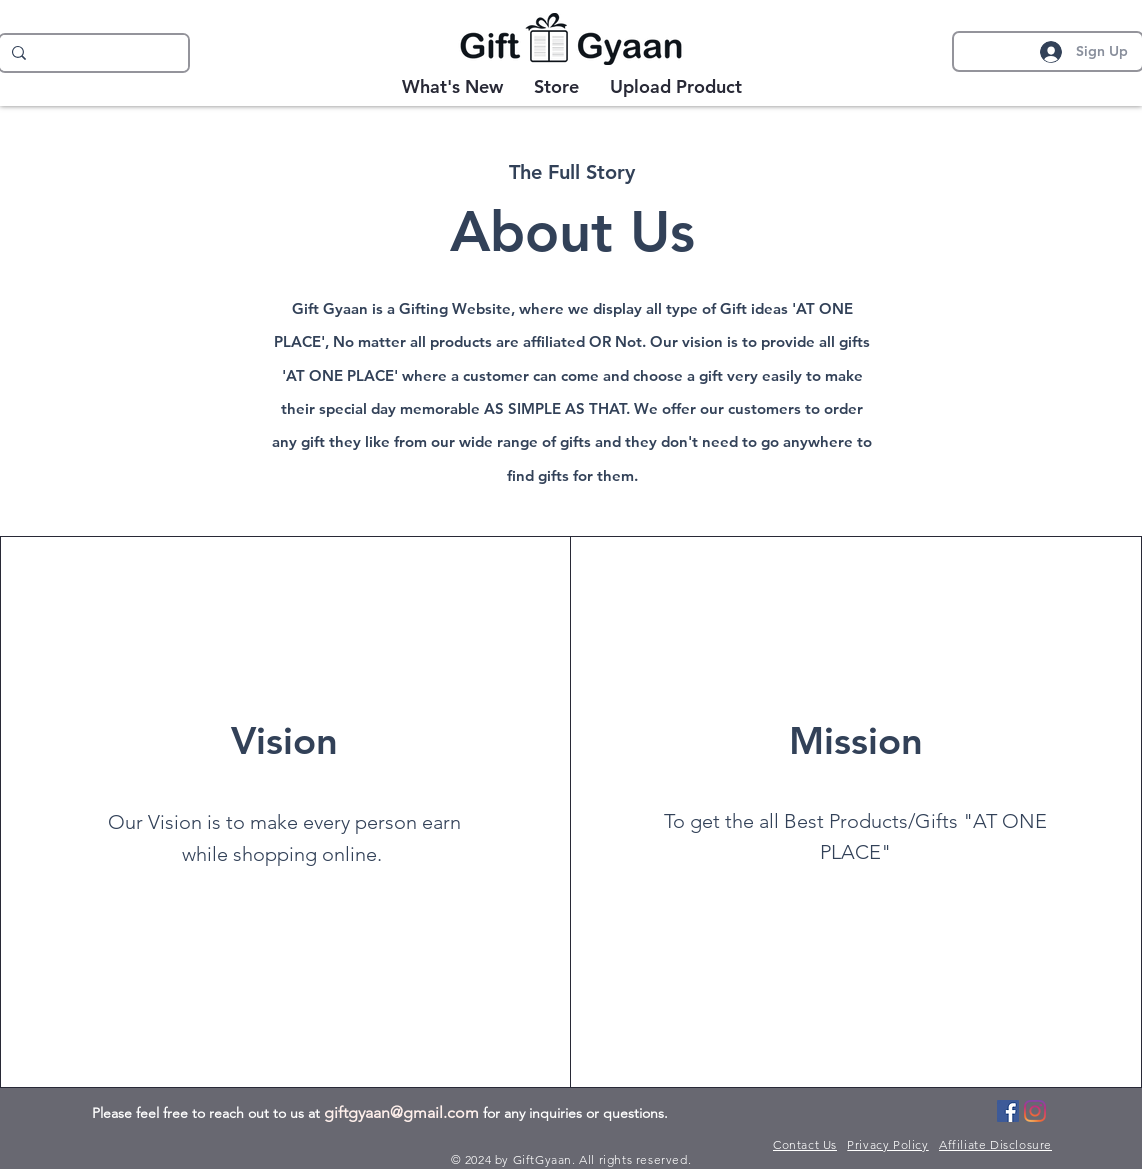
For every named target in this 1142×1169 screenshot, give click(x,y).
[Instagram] (1035, 1111)
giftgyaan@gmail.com (401, 1112)
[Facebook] (1008, 1111)
